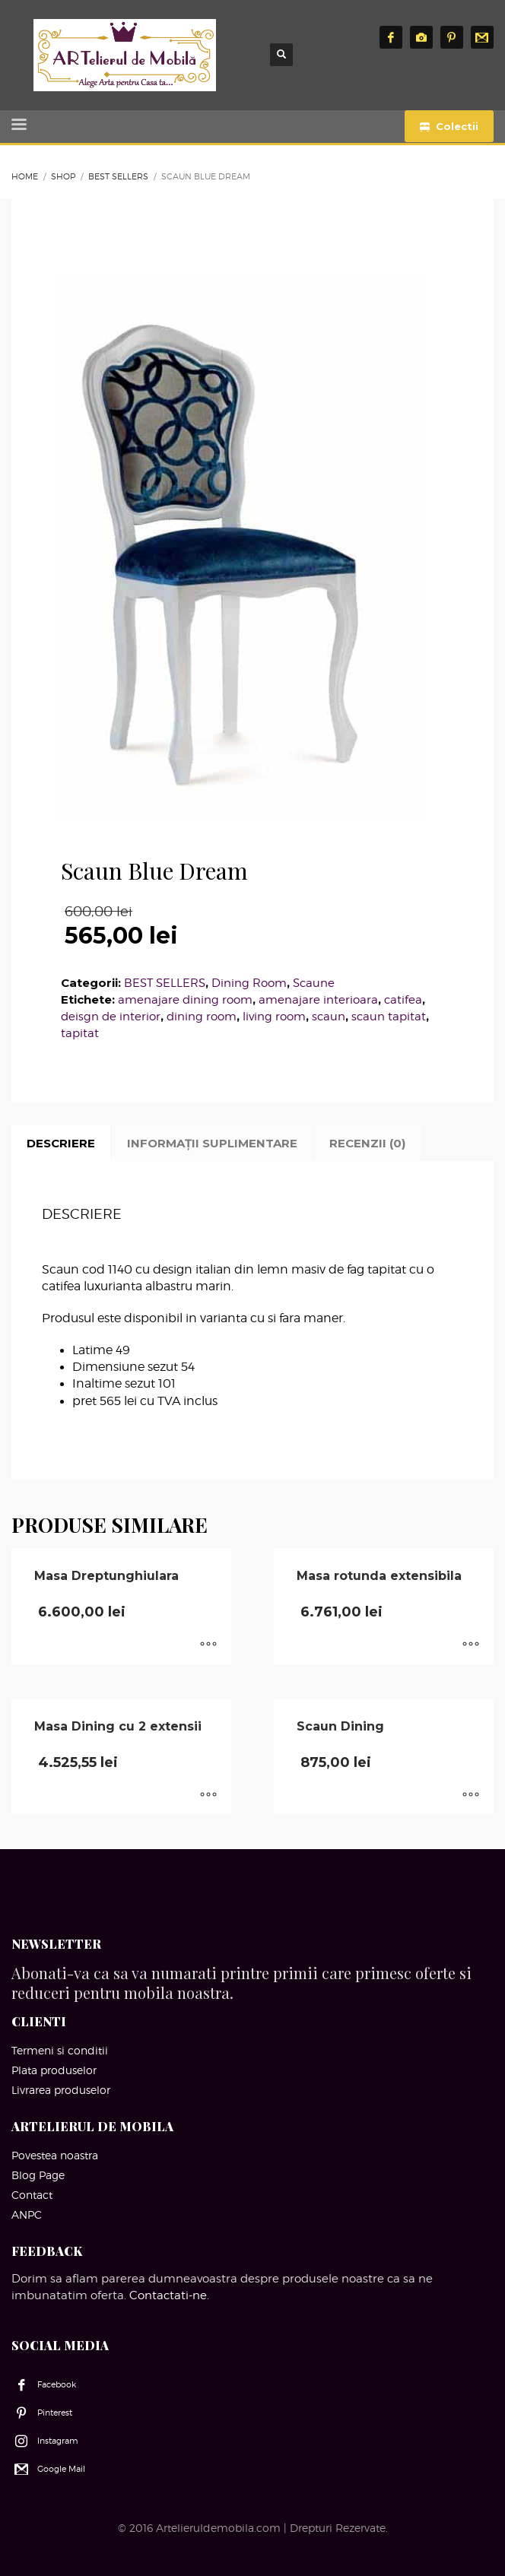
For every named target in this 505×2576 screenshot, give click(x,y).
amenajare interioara (318, 1000)
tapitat (80, 1033)
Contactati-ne (168, 2295)
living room (274, 1016)
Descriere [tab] (61, 1143)
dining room (202, 1016)
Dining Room (249, 983)
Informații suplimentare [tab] (212, 1143)
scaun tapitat (388, 1016)
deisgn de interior (110, 1016)
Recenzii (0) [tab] (367, 1143)
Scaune (314, 983)
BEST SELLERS (164, 983)
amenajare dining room (185, 1000)
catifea (403, 1000)
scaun (328, 1016)
